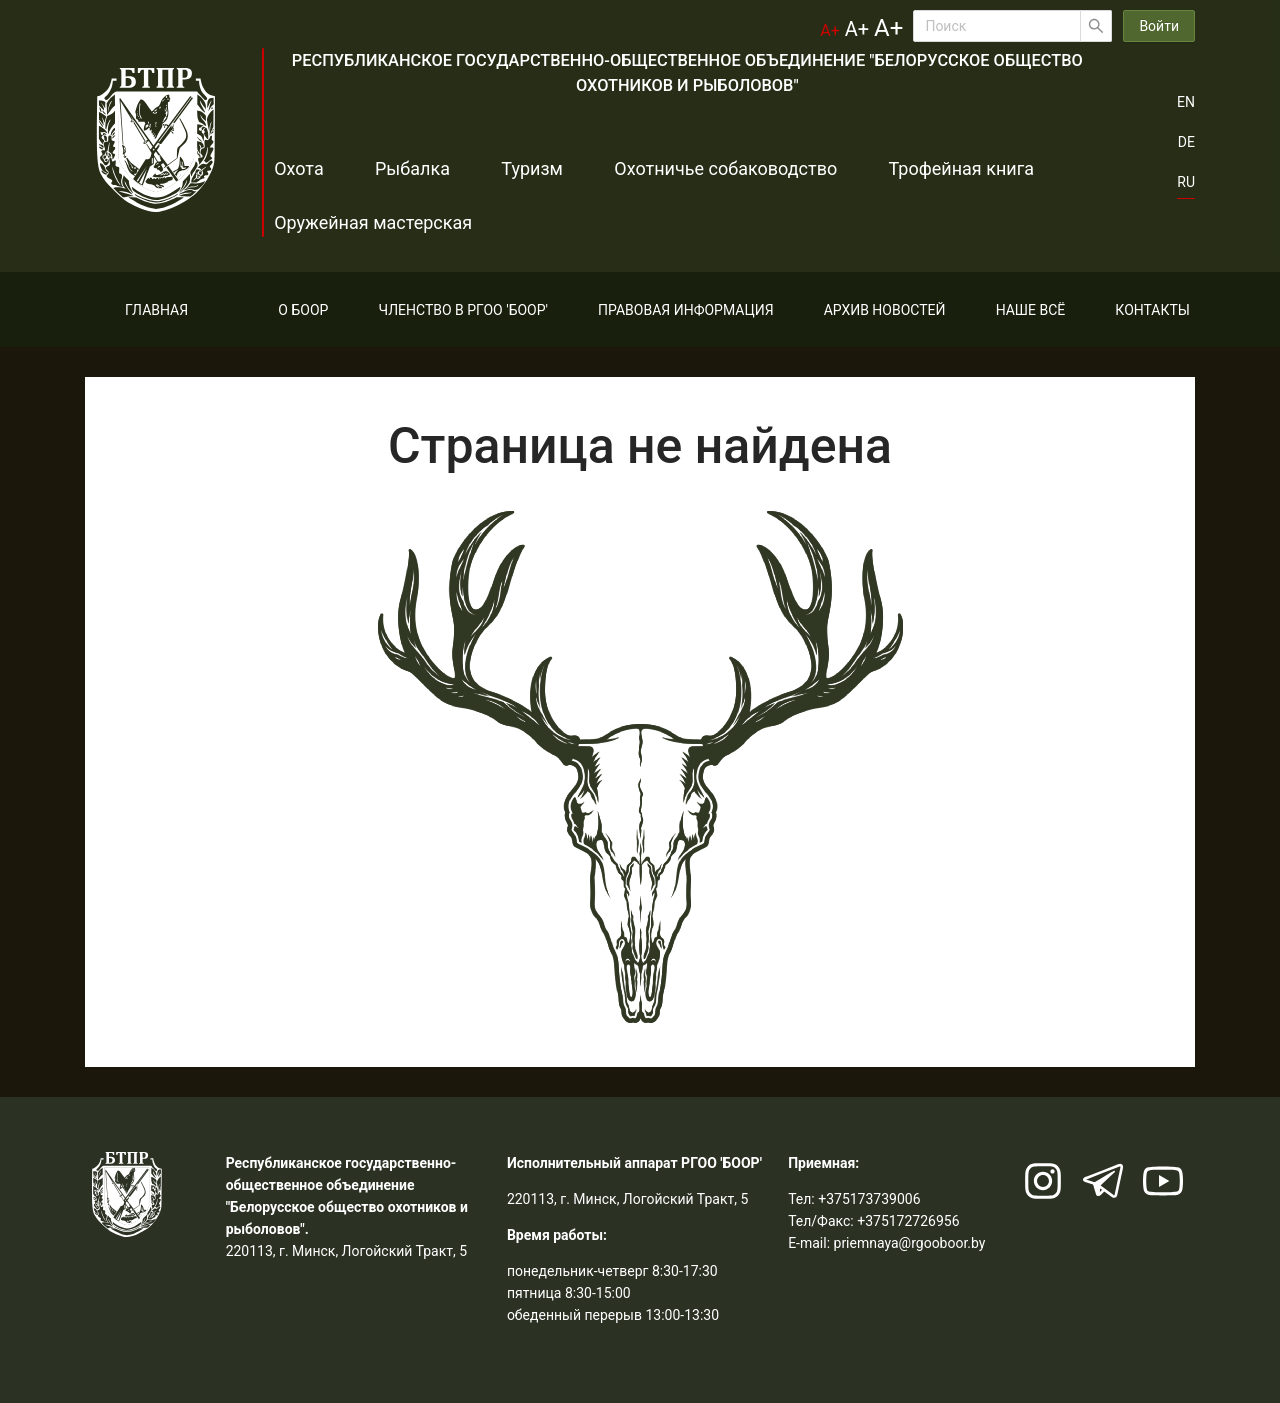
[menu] (640, 309)
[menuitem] (156, 310)
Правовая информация (685, 310)
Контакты (1152, 310)
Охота (299, 168)
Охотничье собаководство (677, 168)
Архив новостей (885, 310)
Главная (156, 310)
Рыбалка (396, 168)
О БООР (303, 310)
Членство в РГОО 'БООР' (463, 310)
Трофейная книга (897, 168)
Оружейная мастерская (373, 222)
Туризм (500, 168)
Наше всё (1031, 310)
